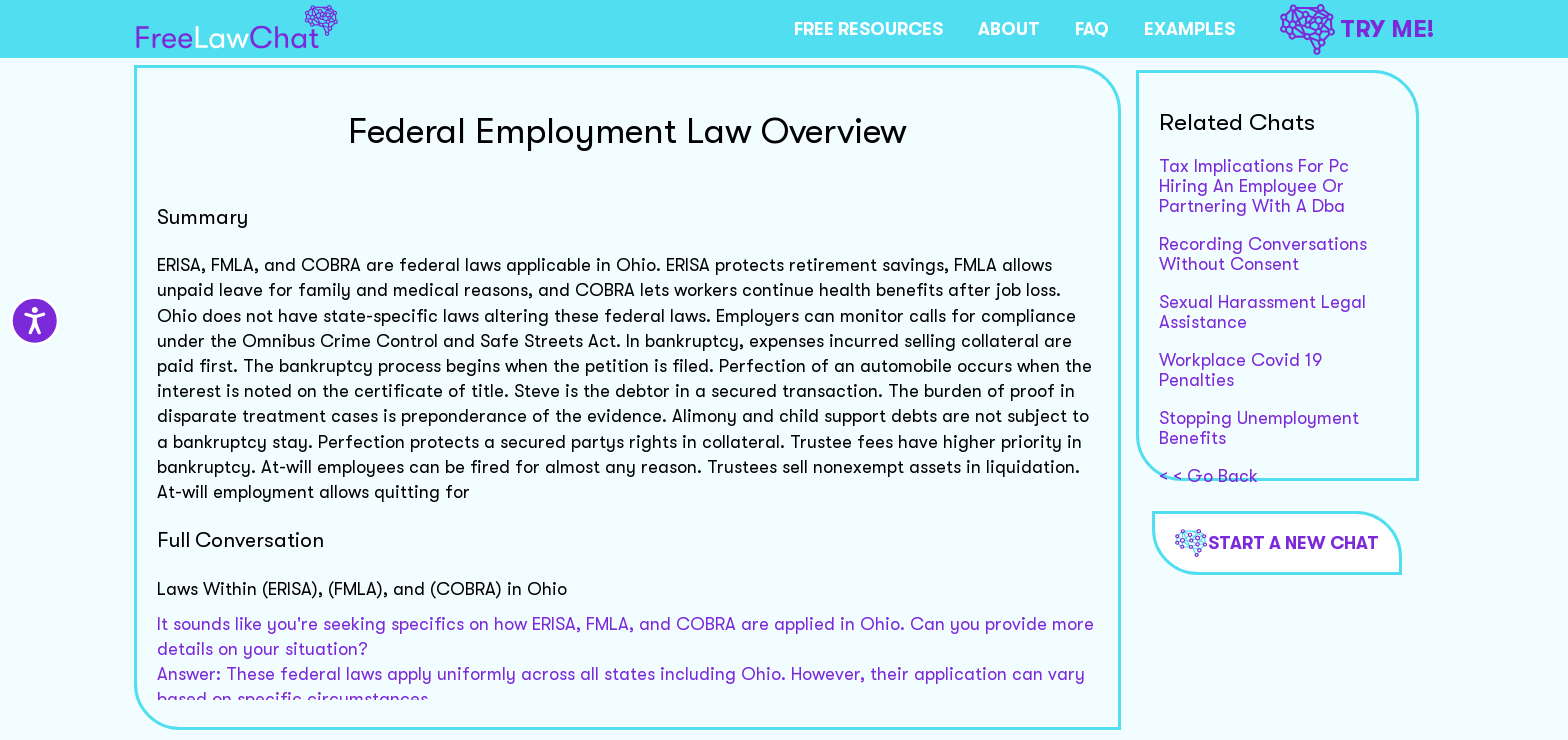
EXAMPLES (1189, 29)
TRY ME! (1357, 29)
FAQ (1092, 29)
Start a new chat (1277, 543)
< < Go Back (1208, 476)
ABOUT (1009, 29)
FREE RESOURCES (868, 29)
